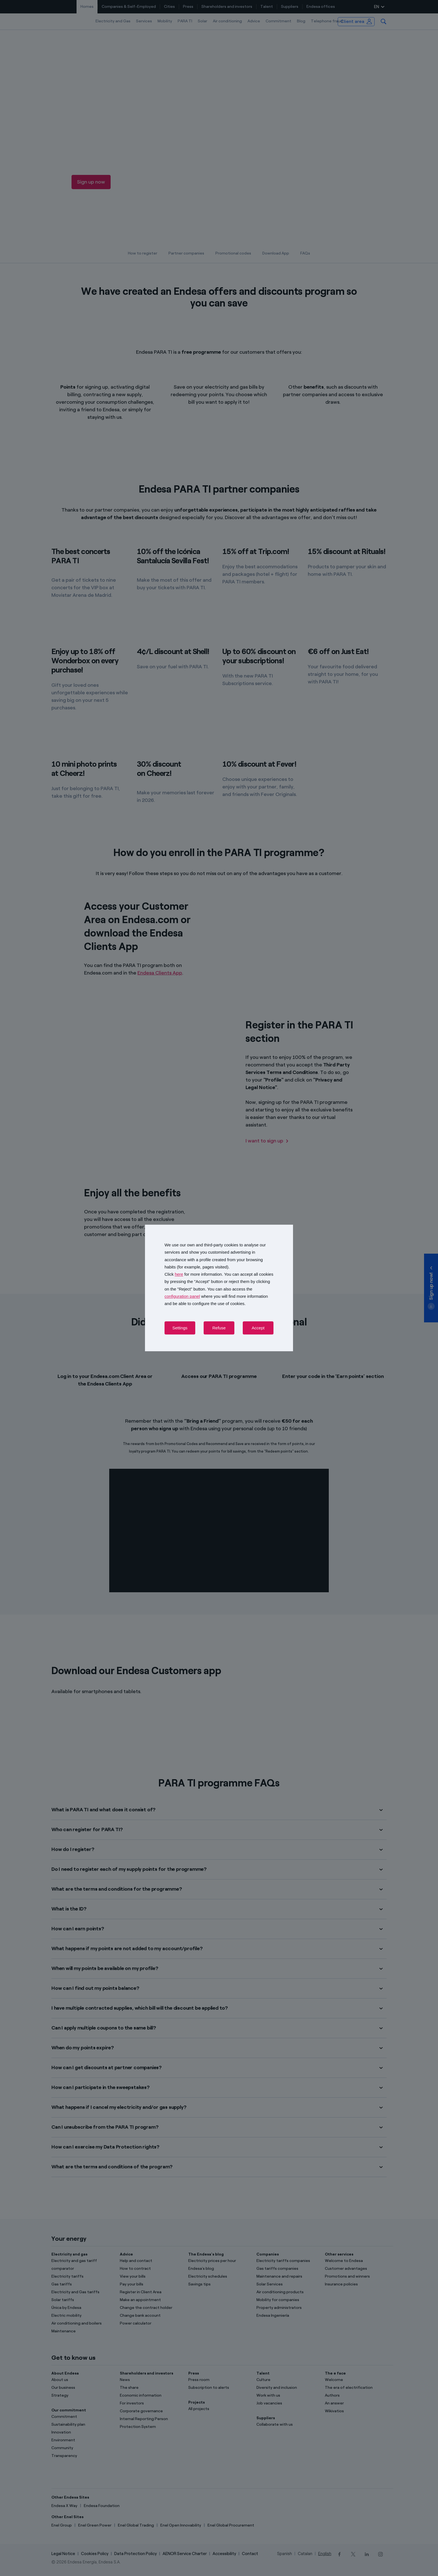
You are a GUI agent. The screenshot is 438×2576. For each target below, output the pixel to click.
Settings (179, 1328)
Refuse (219, 1328)
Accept (258, 1328)
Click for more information (193, 1274)
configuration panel (182, 1296)
